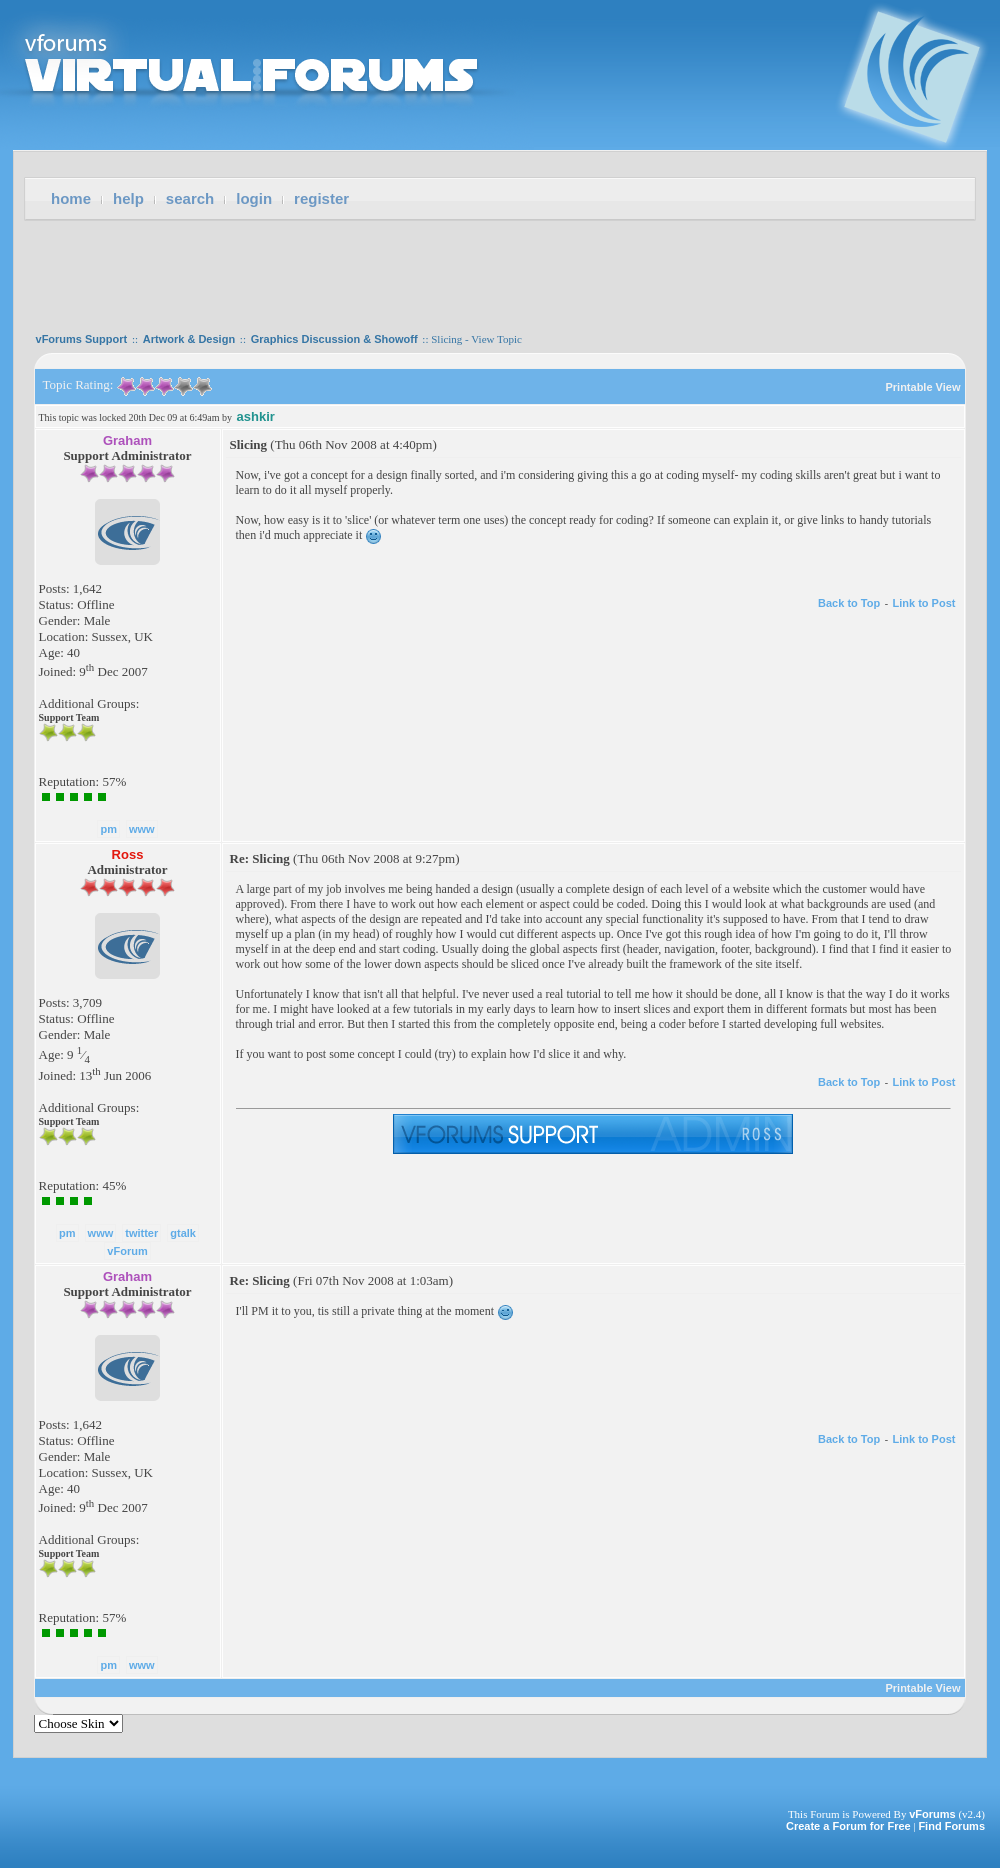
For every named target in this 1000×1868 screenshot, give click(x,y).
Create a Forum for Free (848, 1826)
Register (321, 198)
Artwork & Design (189, 339)
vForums (932, 1814)
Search (190, 198)
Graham (127, 440)
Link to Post (924, 603)
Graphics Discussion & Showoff (334, 339)
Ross (128, 854)
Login (254, 198)
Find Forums (951, 1826)
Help (128, 198)
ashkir (256, 416)
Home (71, 198)
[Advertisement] (500, 270)
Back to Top (849, 603)
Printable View (922, 387)
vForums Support (82, 339)
